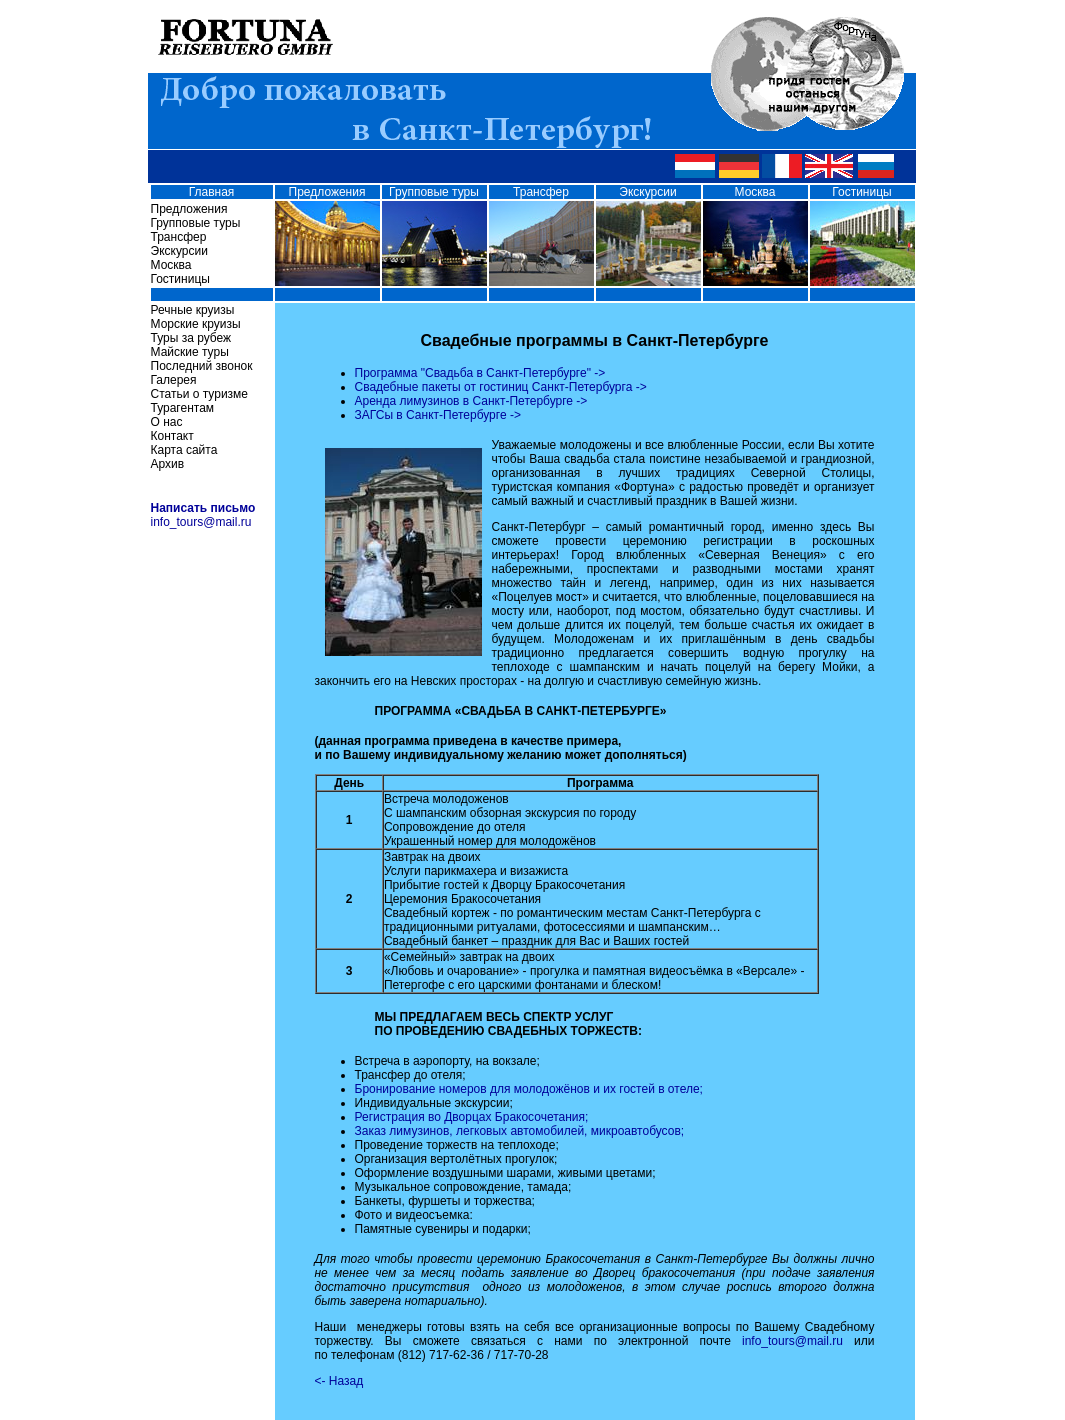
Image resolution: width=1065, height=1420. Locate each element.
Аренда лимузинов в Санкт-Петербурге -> (471, 401)
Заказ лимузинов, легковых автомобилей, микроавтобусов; (520, 1131)
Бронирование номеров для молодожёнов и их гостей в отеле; (529, 1089)
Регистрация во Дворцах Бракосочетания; (472, 1117)
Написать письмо (203, 508)
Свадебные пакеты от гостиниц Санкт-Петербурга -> (501, 387)
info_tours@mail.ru (201, 522)
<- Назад (339, 1381)
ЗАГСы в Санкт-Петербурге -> (438, 415)
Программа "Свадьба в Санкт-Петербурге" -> (480, 373)
